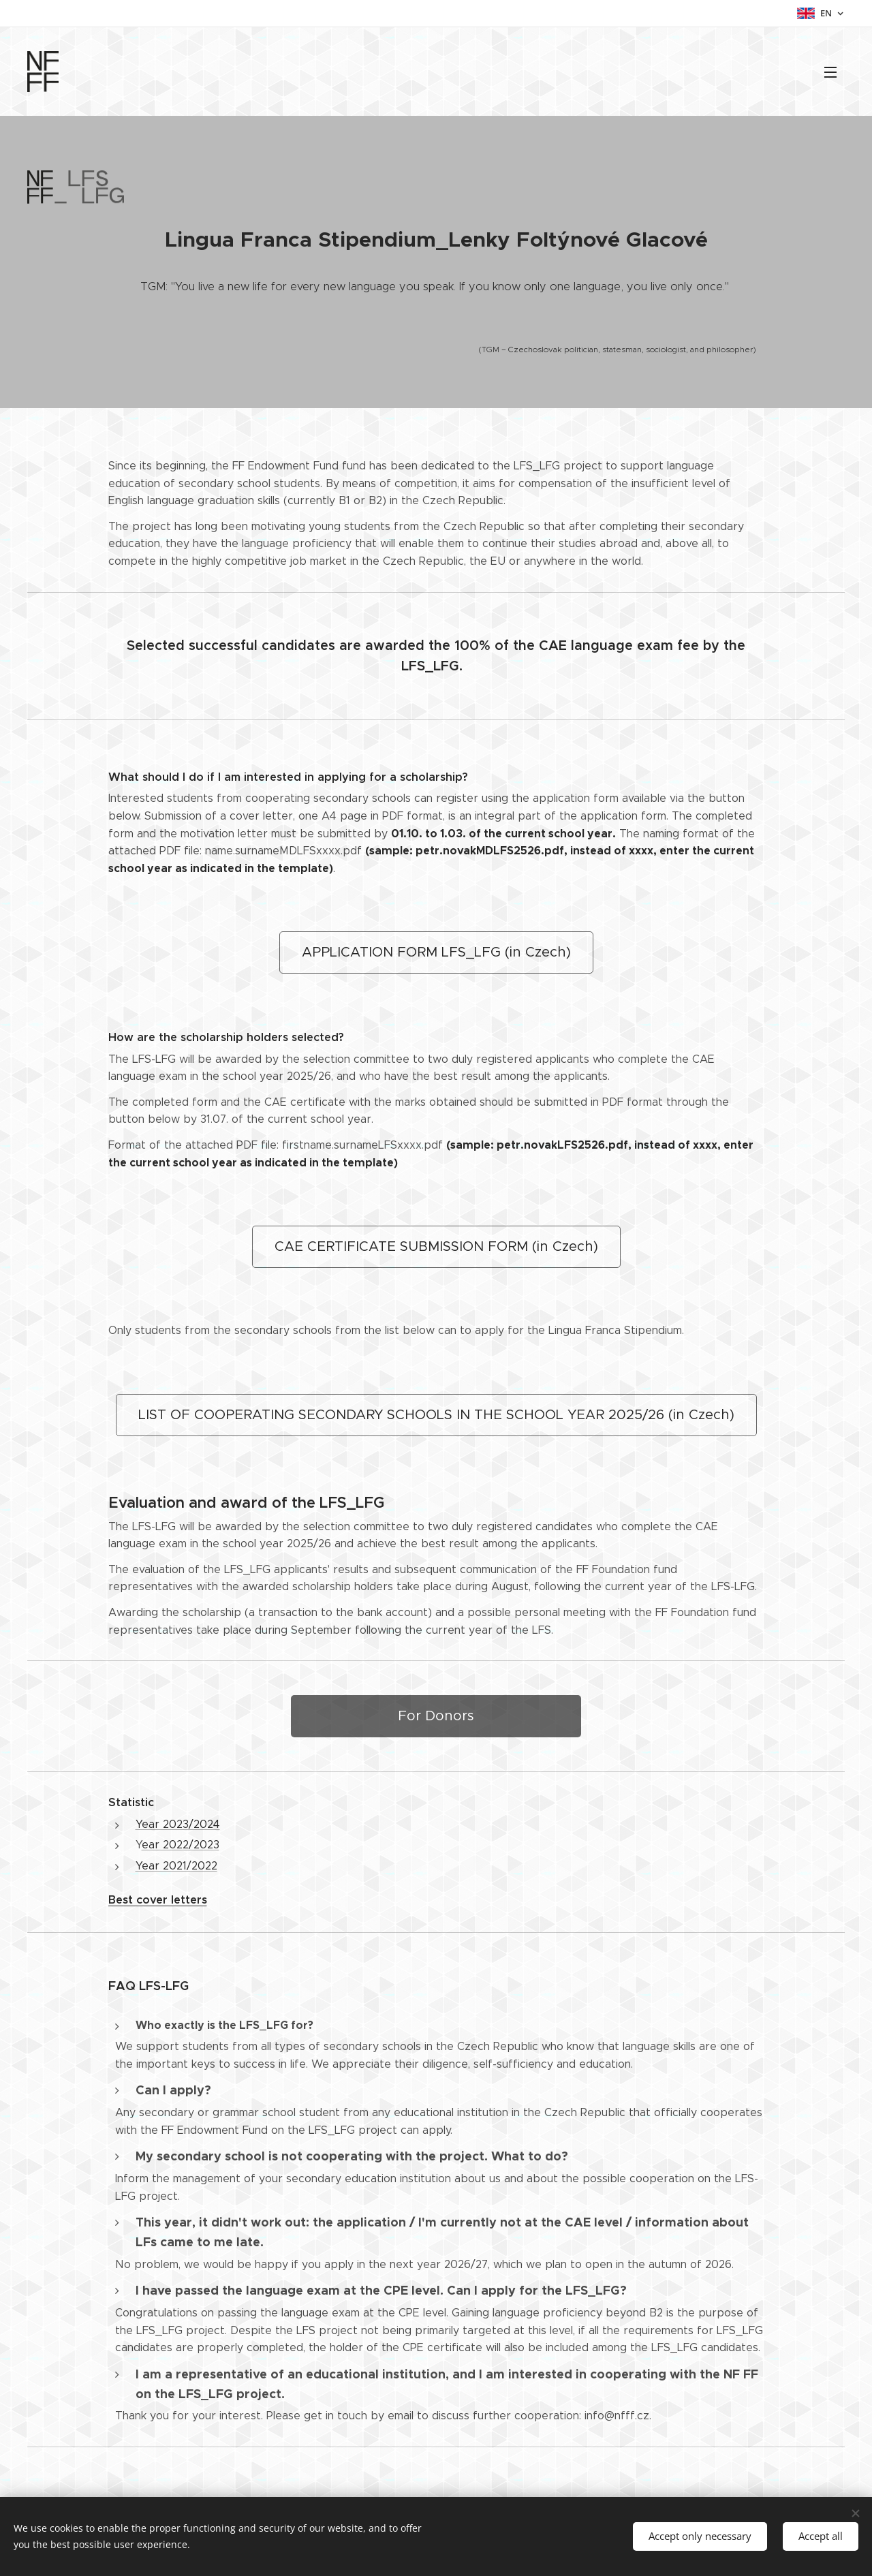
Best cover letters (157, 1900)
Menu (830, 72)
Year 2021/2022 (176, 1865)
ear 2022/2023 (180, 1844)
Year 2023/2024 (178, 1824)
